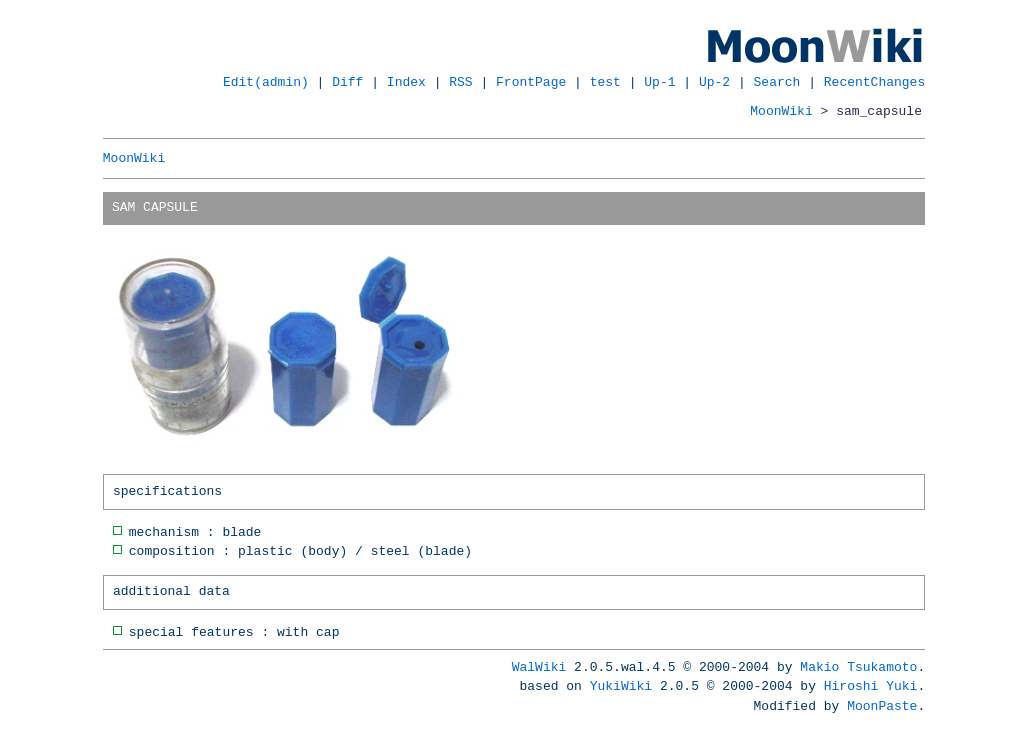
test (605, 82)
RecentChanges (874, 82)
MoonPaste (882, 706)
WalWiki (539, 667)
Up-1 (659, 82)
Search (777, 82)
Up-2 (714, 82)
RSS (460, 82)
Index (406, 82)
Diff (347, 82)
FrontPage (531, 82)
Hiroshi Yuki (871, 686)
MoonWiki (781, 111)
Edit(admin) (266, 82)
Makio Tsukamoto (858, 667)
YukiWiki (621, 686)
